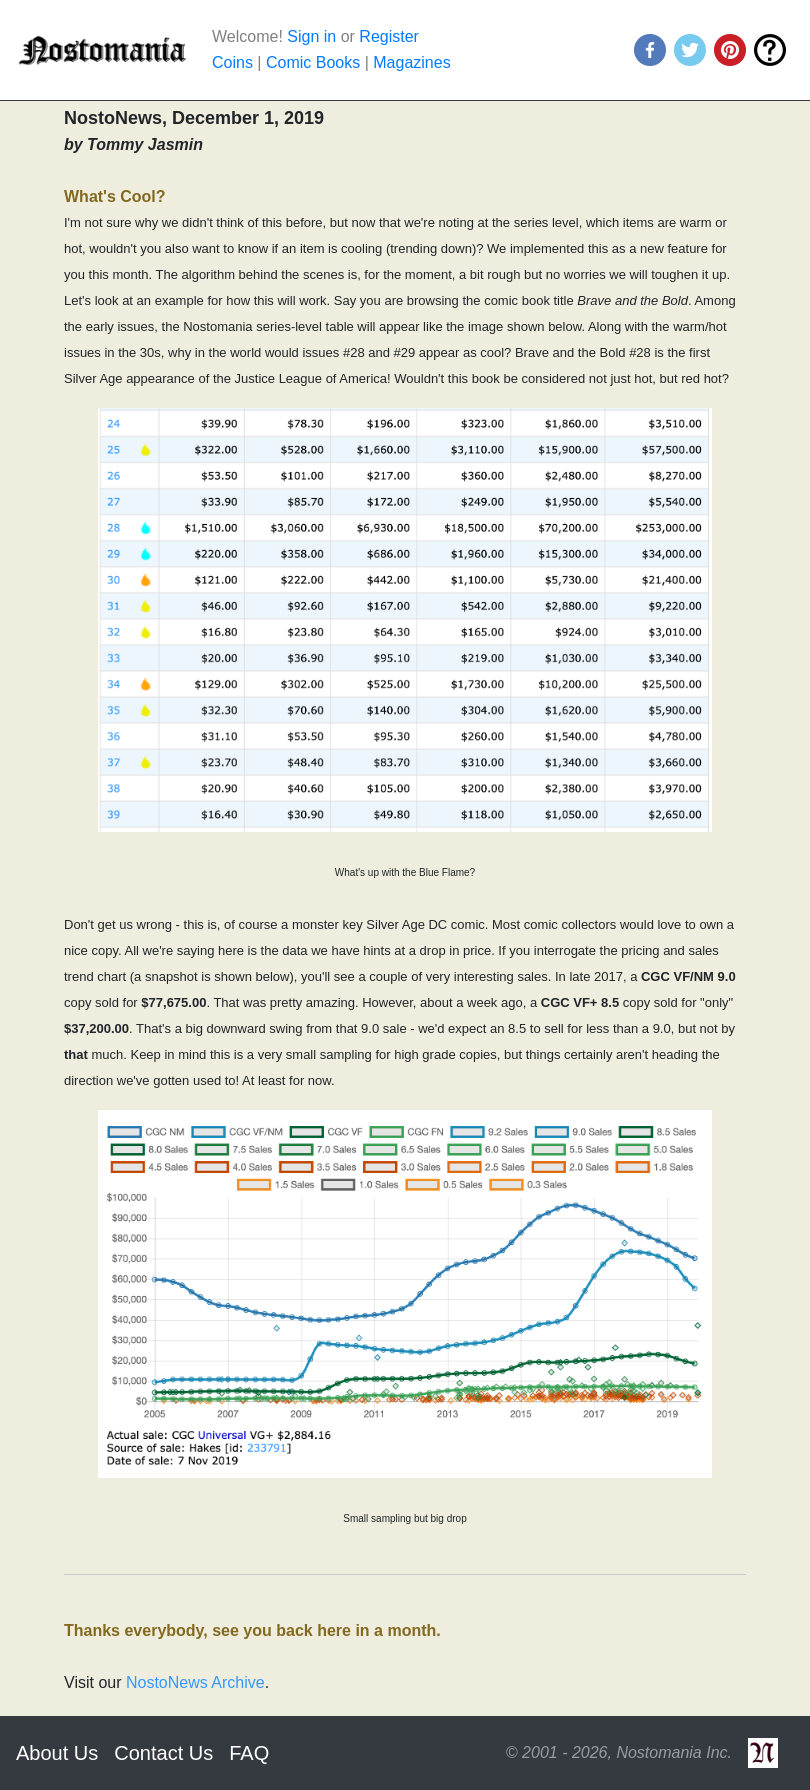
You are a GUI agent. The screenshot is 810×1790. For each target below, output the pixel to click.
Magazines (411, 62)
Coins (232, 62)
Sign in (311, 36)
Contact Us (163, 1753)
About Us (57, 1753)
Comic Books (313, 62)
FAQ (249, 1753)
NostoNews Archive (195, 1682)
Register (389, 36)
